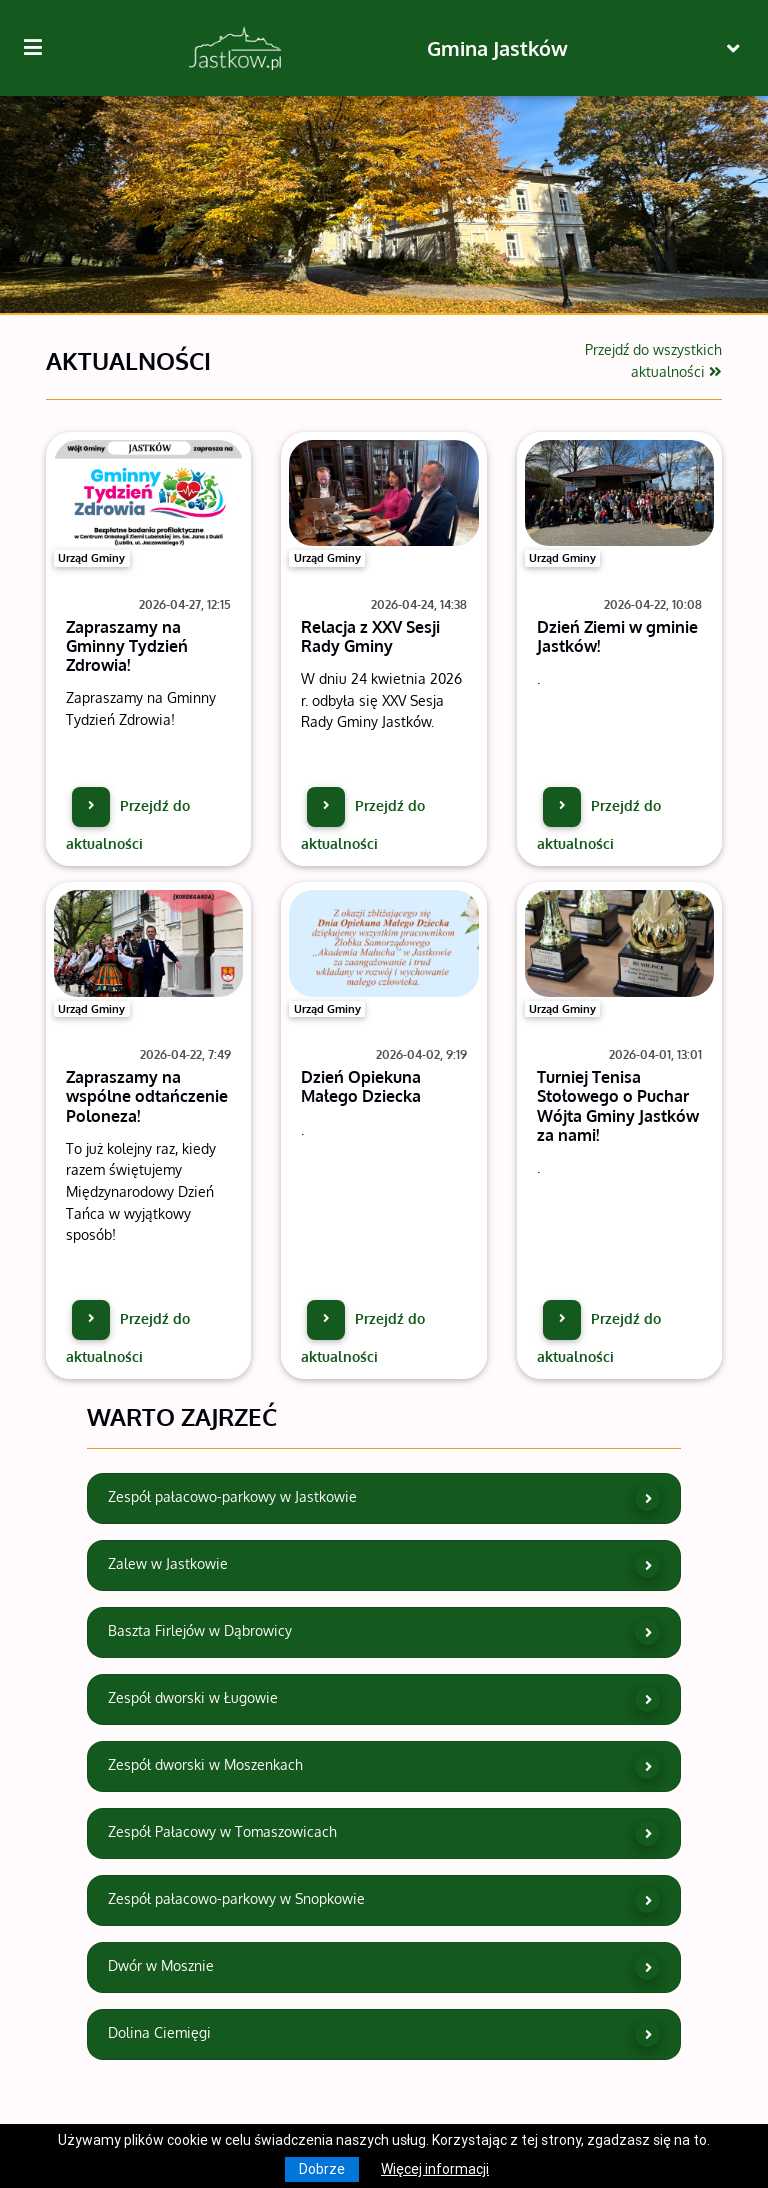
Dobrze (322, 2169)
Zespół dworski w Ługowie (384, 1699)
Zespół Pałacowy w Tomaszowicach (384, 1833)
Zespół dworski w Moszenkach (384, 1766)
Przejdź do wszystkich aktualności (653, 360)
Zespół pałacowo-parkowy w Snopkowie (384, 1900)
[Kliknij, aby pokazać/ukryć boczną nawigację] (41, 48)
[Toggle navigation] (733, 48)
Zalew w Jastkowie (384, 1565)
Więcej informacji (435, 2169)
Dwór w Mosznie (384, 1967)
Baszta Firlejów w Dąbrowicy (384, 1632)
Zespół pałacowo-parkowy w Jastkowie (384, 1498)
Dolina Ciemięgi (384, 2034)
